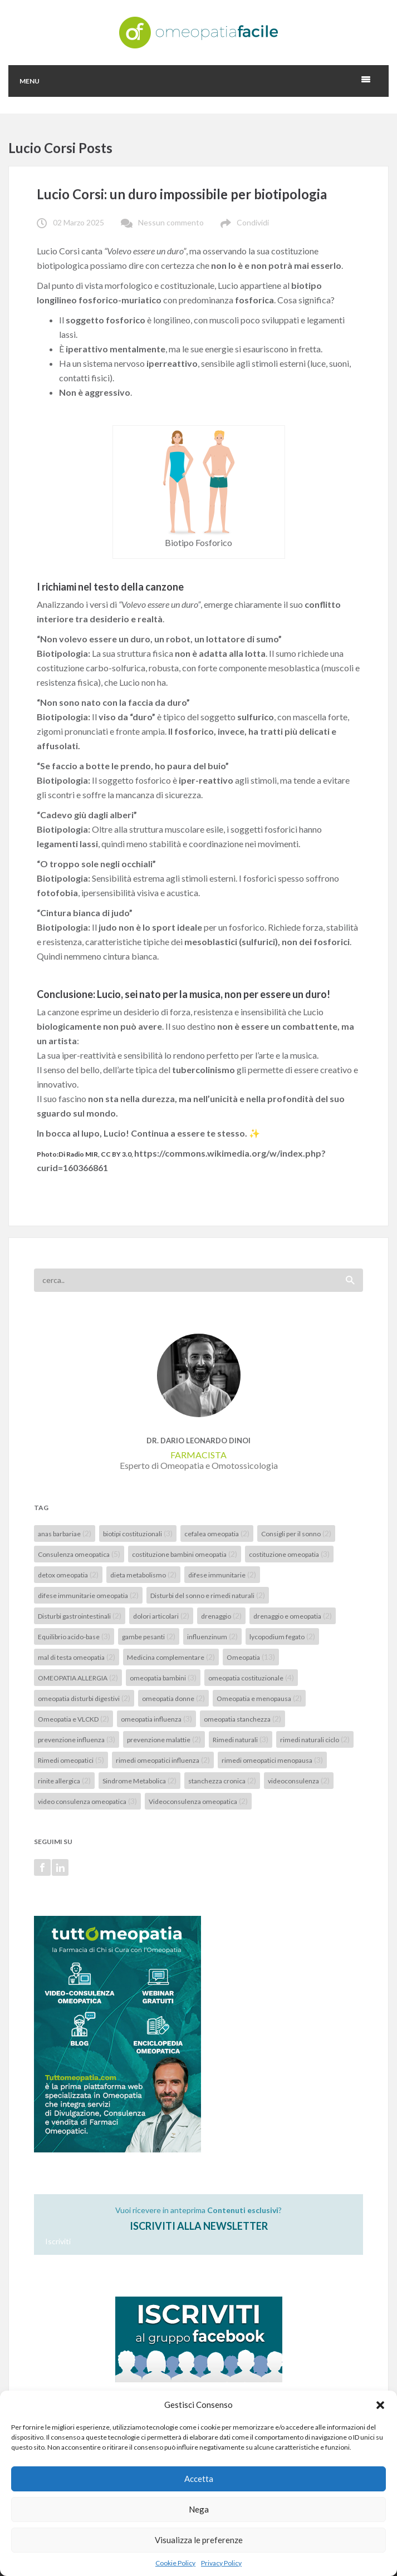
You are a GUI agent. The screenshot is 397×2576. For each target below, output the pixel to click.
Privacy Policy (221, 2563)
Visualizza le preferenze (199, 2540)
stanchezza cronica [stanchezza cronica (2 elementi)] (222, 1780)
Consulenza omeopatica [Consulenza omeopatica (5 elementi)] (79, 1554)
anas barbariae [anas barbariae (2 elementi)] (64, 1533)
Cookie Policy (175, 2563)
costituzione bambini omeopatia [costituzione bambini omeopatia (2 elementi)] (184, 1554)
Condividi (253, 222)
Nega (199, 2509)
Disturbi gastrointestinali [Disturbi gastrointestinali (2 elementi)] (79, 1615)
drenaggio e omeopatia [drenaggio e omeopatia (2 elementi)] (292, 1615)
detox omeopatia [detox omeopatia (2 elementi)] (68, 1574)
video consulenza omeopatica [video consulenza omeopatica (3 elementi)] (87, 1801)
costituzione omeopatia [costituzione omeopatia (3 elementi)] (289, 1554)
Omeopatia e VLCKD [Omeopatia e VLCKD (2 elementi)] (73, 1718)
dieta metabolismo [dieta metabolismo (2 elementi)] (143, 1574)
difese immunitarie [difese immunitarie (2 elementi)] (222, 1574)
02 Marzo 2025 (78, 222)
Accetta (198, 2479)
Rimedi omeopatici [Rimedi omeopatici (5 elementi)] (71, 1759)
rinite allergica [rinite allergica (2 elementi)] (64, 1780)
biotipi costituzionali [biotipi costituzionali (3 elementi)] (138, 1533)
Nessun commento (171, 222)
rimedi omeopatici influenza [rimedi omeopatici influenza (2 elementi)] (163, 1759)
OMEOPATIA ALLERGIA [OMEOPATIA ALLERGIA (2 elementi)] (78, 1677)
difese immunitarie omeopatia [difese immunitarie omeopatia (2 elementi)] (88, 1595)
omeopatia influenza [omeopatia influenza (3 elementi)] (156, 1718)
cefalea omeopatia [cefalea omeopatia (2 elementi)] (216, 1533)
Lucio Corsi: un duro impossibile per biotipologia (182, 194)
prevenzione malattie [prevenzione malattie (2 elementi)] (164, 1739)
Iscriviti (58, 2241)
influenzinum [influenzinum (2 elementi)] (212, 1636)
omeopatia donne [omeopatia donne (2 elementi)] (173, 1698)
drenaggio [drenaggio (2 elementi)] (221, 1615)
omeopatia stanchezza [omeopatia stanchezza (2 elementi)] (242, 1718)
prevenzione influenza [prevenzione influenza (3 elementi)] (76, 1739)
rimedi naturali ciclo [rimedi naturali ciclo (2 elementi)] (315, 1739)
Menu (29, 81)
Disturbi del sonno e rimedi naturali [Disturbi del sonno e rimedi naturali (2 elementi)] (207, 1595)
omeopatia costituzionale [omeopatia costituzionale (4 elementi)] (251, 1677)
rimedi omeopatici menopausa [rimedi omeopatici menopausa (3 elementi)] (272, 1759)
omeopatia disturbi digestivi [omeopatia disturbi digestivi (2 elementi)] (84, 1698)
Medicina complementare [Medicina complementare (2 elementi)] (171, 1656)
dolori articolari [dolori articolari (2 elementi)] (161, 1615)
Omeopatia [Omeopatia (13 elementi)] (251, 1656)
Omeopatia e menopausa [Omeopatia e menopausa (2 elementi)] (259, 1698)
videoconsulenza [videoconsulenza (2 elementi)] (299, 1780)
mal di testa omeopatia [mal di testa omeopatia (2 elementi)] (76, 1656)
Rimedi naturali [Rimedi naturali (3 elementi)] (240, 1739)
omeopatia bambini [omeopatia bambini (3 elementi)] (163, 1677)
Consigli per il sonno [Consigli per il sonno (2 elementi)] (296, 1533)
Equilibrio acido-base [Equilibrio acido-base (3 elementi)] (74, 1636)
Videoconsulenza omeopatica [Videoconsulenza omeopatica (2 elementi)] (198, 1801)
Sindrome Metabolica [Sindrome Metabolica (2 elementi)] (139, 1780)
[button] (380, 2405)
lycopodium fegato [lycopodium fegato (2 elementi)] (282, 1636)
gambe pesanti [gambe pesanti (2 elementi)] (148, 1636)
